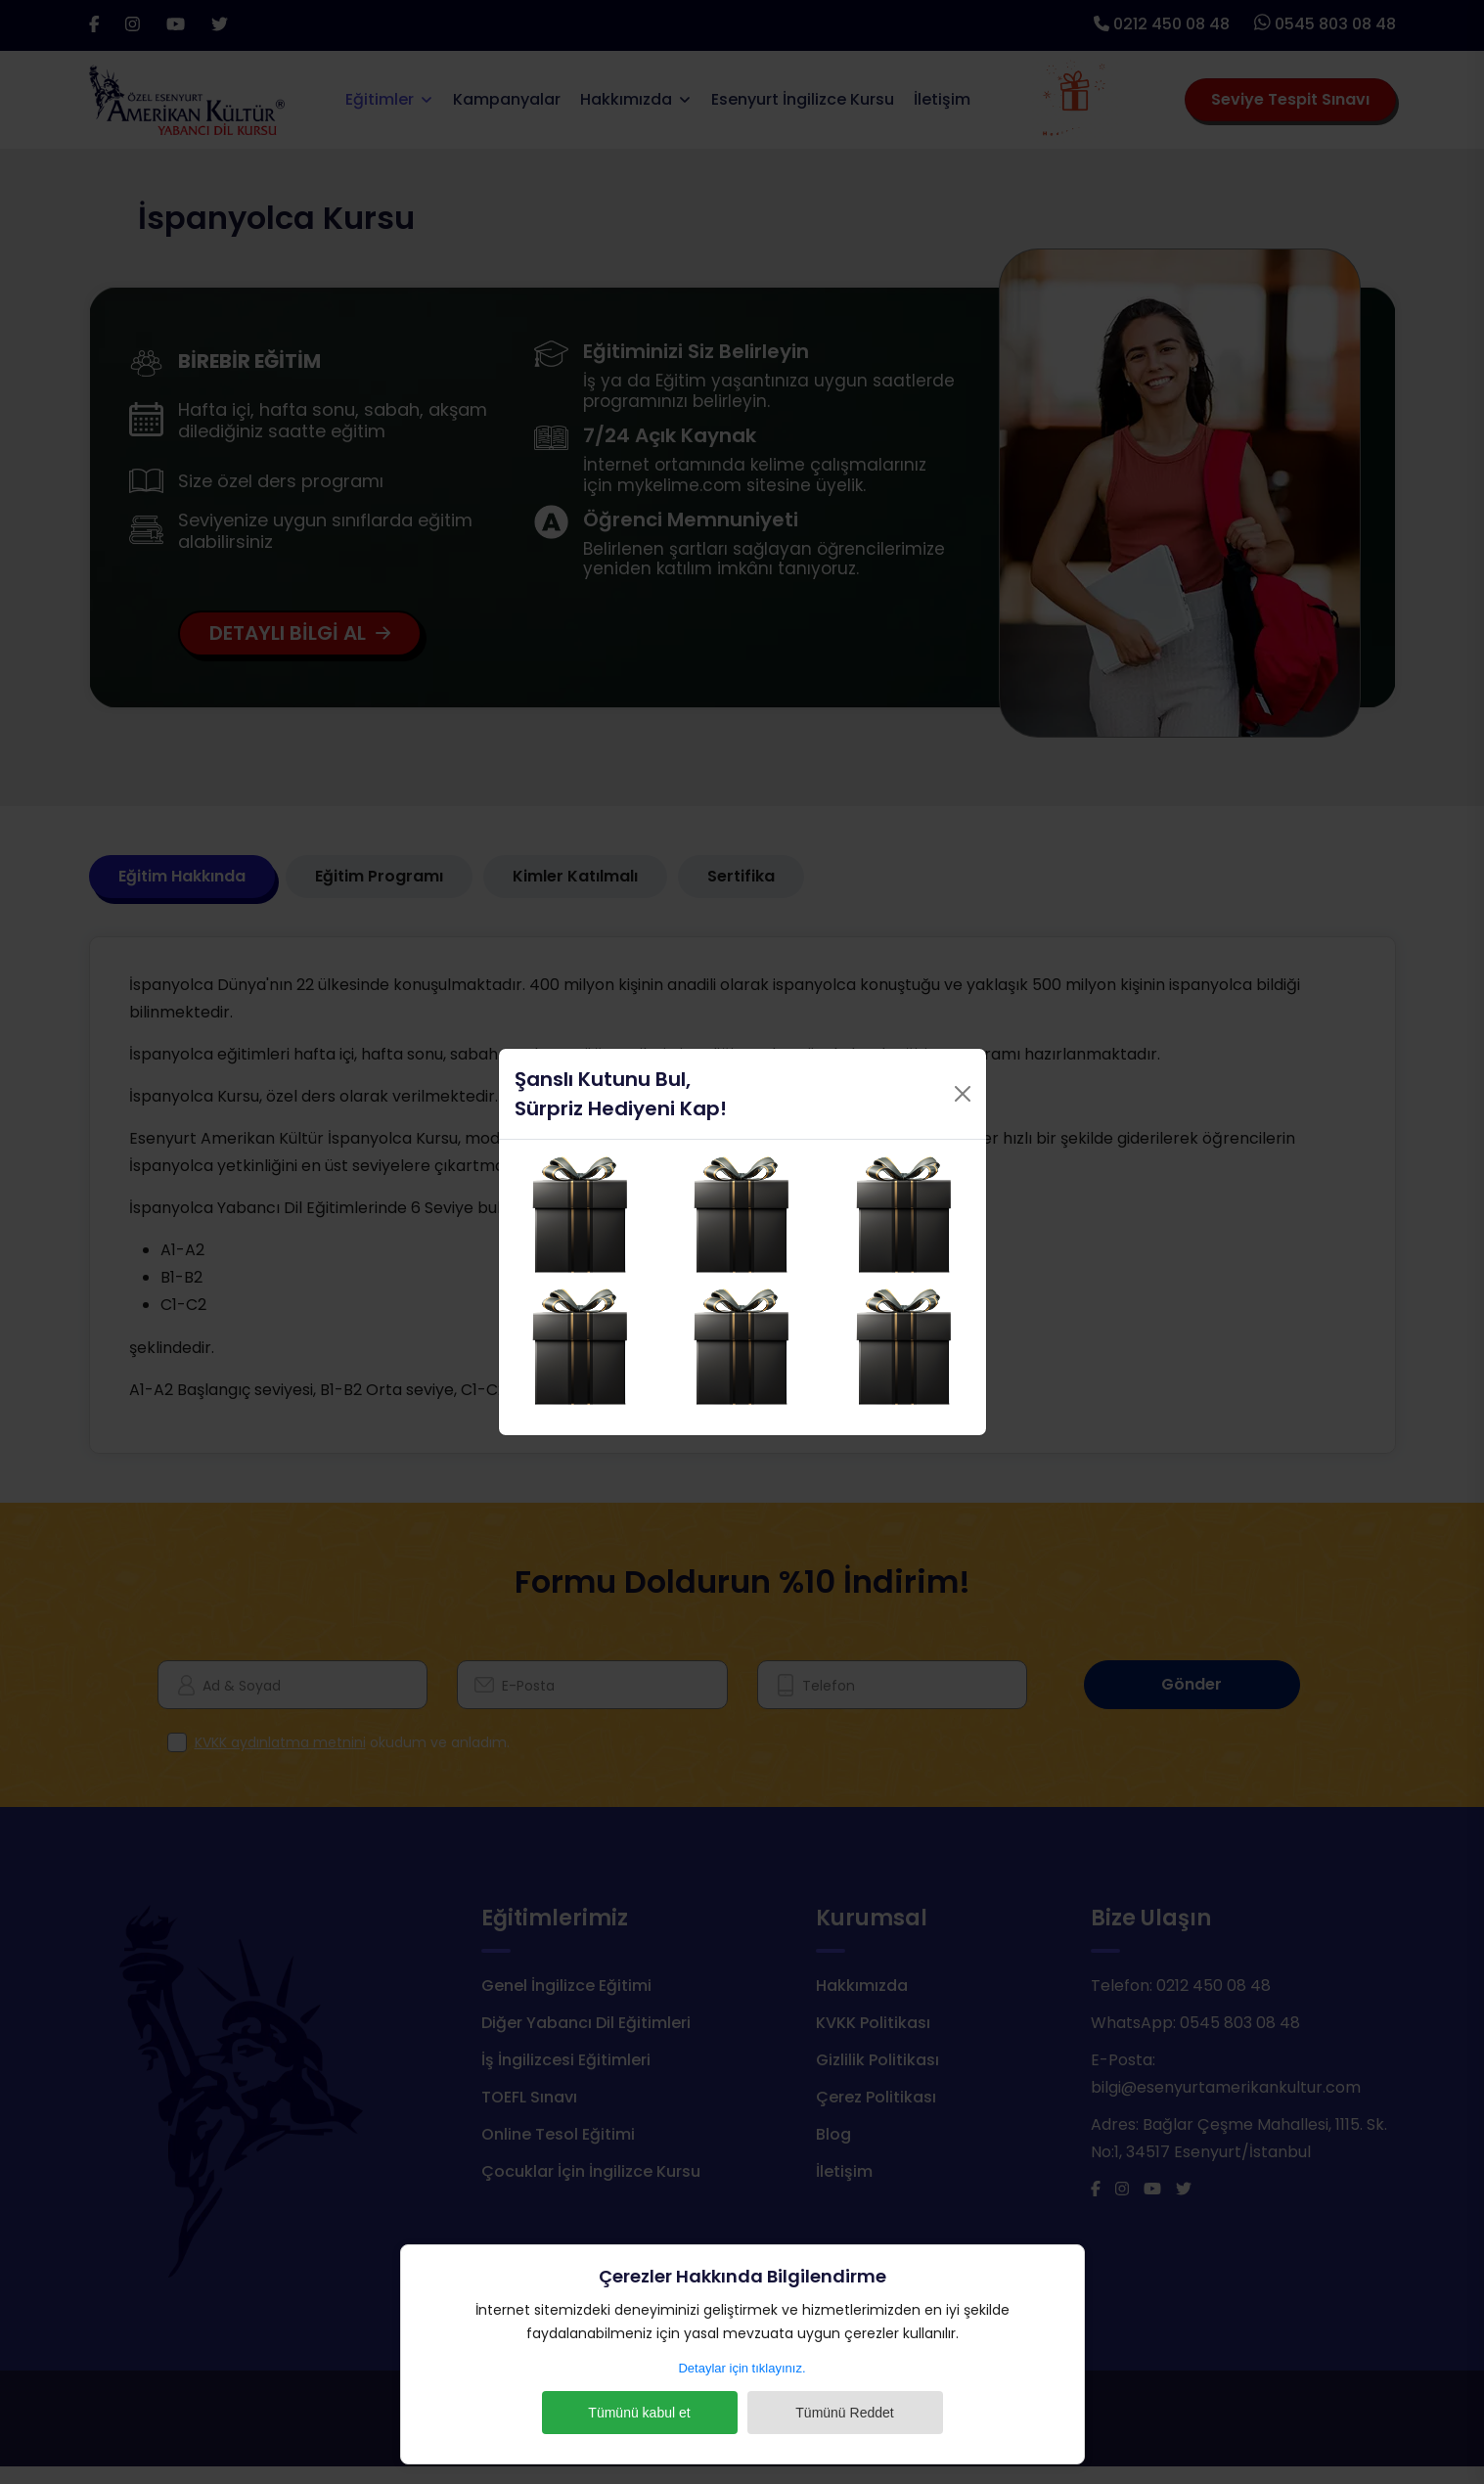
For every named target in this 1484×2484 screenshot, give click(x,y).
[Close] (962, 1093)
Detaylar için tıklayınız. (741, 2368)
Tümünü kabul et (639, 2412)
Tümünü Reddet (844, 2412)
